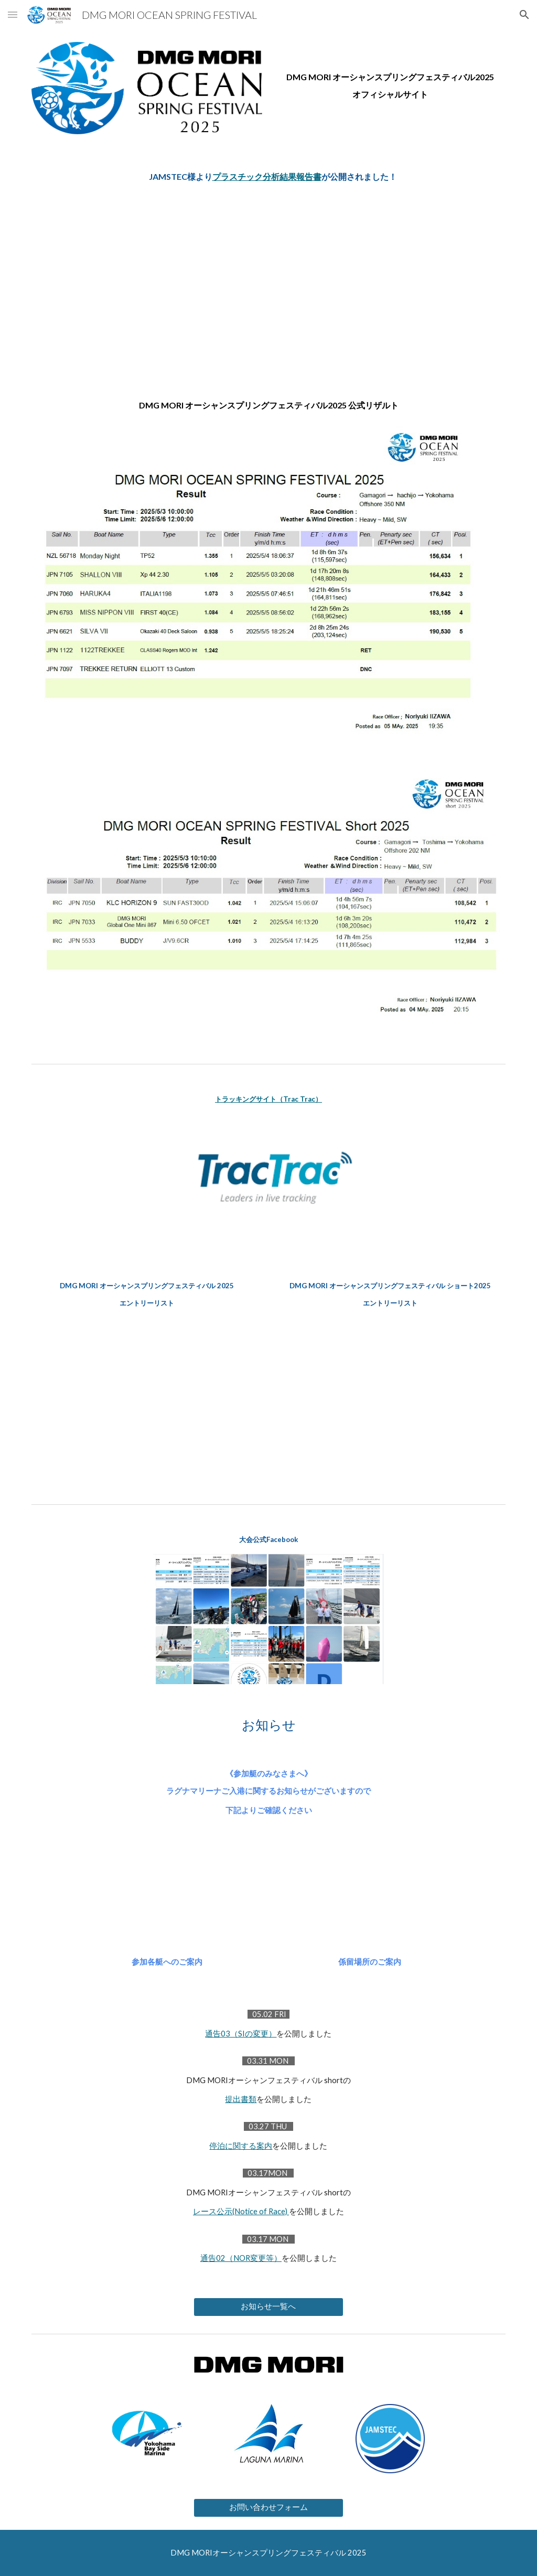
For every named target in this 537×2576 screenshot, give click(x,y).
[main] (390, 73)
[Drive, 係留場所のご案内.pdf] (370, 1897)
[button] (12, 14)
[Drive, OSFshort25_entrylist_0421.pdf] (390, 1391)
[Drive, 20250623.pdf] (268, 276)
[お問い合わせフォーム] (268, 2507)
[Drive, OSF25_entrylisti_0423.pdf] (147, 1402)
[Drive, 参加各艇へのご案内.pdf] (167, 1897)
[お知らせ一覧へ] (268, 2307)
